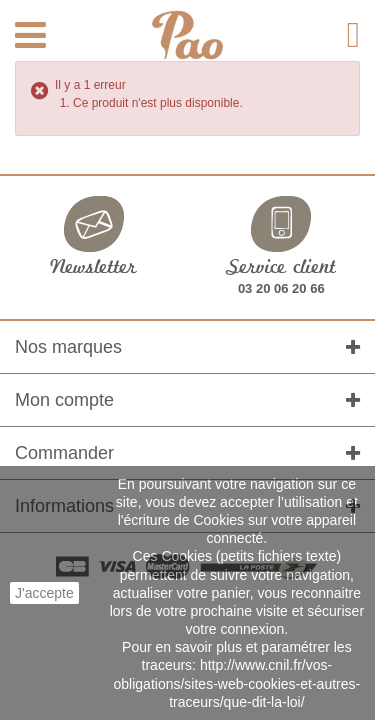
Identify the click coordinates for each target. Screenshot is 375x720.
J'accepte (44, 593)
